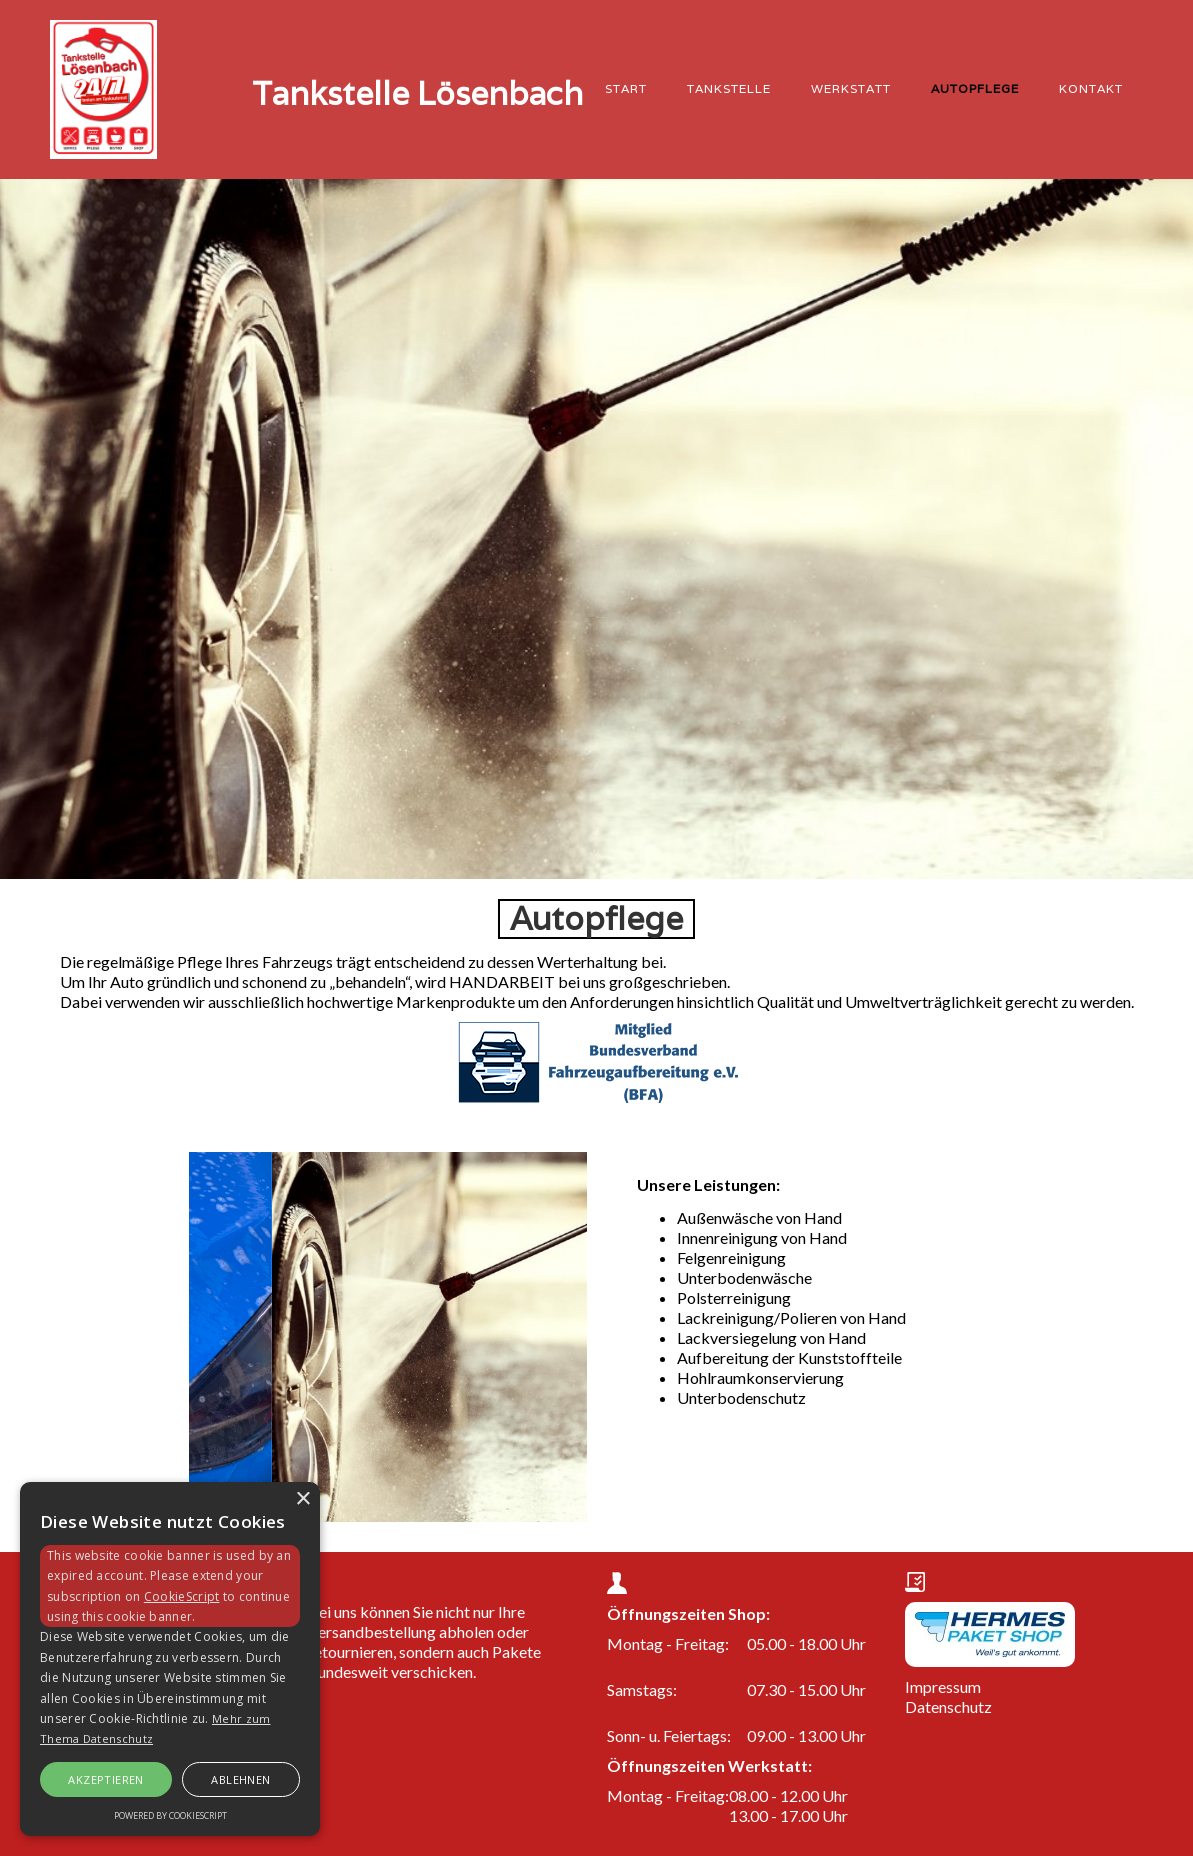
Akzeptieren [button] (105, 1779)
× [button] (302, 1499)
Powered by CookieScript (170, 1815)
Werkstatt (851, 88)
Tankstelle (729, 88)
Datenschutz (948, 1706)
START (626, 88)
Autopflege (975, 88)
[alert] (170, 1659)
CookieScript (182, 1596)
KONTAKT (1091, 88)
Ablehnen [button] (240, 1779)
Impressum (943, 1686)
